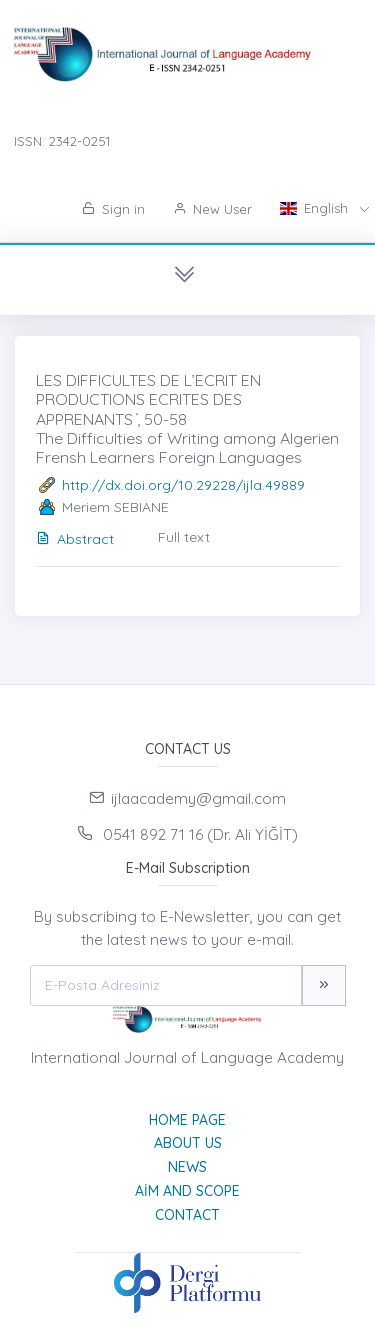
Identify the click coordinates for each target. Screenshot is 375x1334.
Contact (187, 1215)
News (187, 1167)
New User (212, 209)
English (316, 208)
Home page (187, 1120)
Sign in (113, 209)
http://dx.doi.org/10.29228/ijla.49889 (183, 485)
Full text (184, 537)
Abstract (75, 539)
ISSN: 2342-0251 (62, 141)
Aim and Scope (187, 1191)
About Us (188, 1143)
